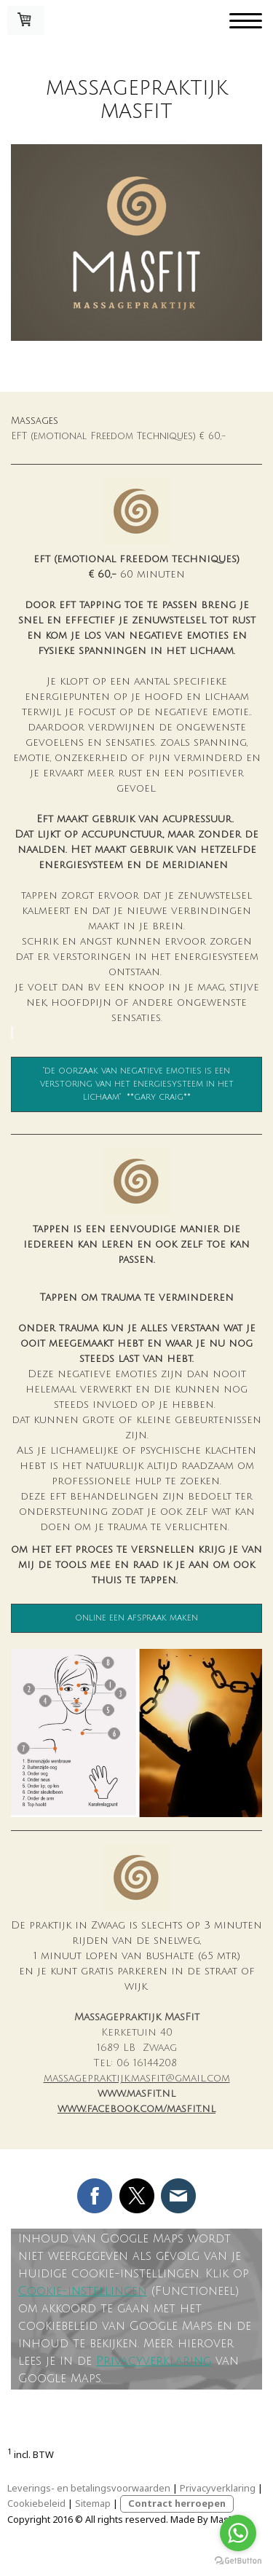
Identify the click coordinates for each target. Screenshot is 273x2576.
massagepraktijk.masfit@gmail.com (137, 2078)
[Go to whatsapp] (238, 2533)
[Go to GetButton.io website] (238, 2561)
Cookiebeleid (36, 2503)
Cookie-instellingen (82, 2291)
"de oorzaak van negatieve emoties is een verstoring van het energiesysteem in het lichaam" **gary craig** (137, 1084)
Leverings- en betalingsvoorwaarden (88, 2487)
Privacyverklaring (153, 2361)
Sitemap (93, 2503)
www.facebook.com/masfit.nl (136, 2108)
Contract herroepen (177, 2503)
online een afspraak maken (136, 1618)
